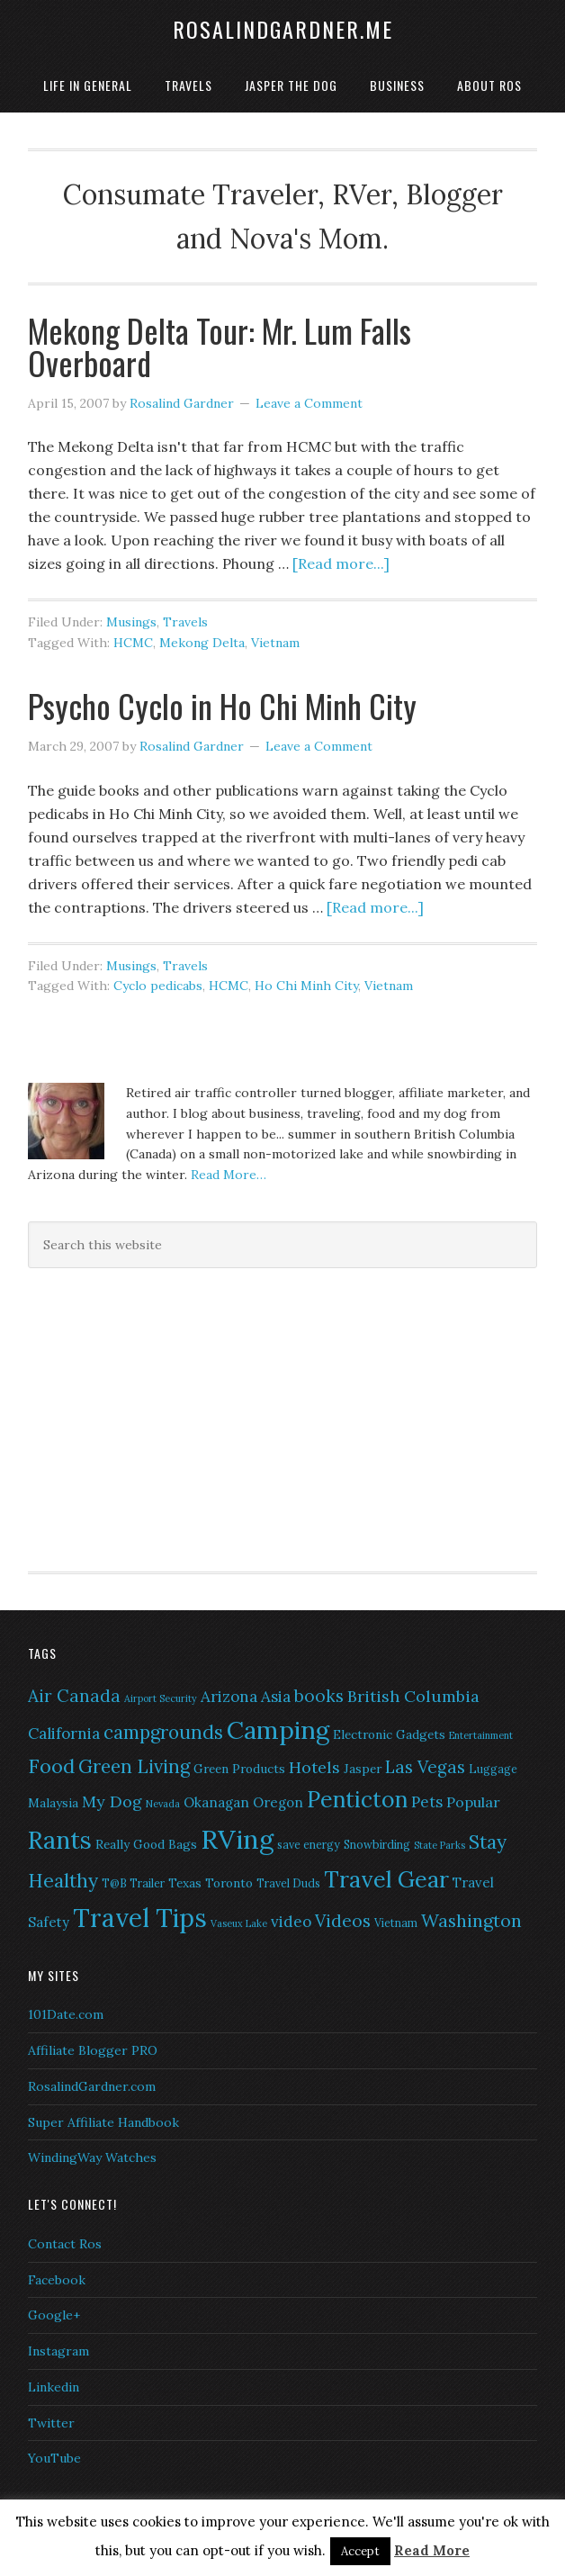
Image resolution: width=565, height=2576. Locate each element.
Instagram (58, 2351)
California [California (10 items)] (64, 1733)
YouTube (54, 2458)
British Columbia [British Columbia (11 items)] (413, 1696)
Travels (185, 622)
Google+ (54, 2315)
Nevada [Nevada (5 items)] (163, 1803)
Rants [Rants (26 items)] (60, 1839)
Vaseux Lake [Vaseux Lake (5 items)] (239, 1923)
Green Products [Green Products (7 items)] (239, 1769)
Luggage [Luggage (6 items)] (493, 1769)
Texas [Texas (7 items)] (185, 1883)
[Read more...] (341, 563)
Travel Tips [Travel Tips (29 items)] (140, 1918)
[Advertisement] (140, 1416)
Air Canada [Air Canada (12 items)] (74, 1696)
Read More (432, 2550)
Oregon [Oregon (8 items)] (278, 1802)
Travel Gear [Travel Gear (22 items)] (386, 1879)
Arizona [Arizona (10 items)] (229, 1697)
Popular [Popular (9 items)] (473, 1802)
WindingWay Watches (92, 2157)
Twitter (51, 2423)
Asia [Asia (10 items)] (276, 1697)
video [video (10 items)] (291, 1922)
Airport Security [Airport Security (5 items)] (160, 1698)
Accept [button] (360, 2551)
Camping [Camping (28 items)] (278, 1730)
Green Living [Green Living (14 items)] (134, 1766)
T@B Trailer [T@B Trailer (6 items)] (133, 1883)
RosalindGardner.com (92, 2086)
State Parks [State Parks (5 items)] (439, 1845)
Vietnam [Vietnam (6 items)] (395, 1923)
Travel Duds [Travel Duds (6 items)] (288, 1883)
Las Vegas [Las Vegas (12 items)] (425, 1767)
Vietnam (275, 643)
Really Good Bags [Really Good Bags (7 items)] (146, 1844)
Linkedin (53, 2387)
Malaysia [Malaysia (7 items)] (53, 1803)
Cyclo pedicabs (157, 985)
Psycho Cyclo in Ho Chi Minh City (222, 705)
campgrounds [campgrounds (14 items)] (163, 1732)
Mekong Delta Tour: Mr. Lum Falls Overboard (219, 346)
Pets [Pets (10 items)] (427, 1802)
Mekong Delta (202, 643)
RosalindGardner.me (283, 29)
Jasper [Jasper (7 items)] (362, 1769)
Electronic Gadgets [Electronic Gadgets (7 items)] (389, 1734)
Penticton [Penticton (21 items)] (357, 1799)
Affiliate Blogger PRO (92, 2050)
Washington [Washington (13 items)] (471, 1920)
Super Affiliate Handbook (103, 2122)
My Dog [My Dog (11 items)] (112, 1801)
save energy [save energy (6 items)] (308, 1844)
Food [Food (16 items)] (51, 1766)
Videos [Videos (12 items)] (343, 1921)
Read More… (228, 1174)
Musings (131, 622)
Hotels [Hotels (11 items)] (314, 1767)
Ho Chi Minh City (306, 985)
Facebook (56, 2280)
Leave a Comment (309, 403)
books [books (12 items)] (319, 1696)
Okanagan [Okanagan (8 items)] (216, 1802)
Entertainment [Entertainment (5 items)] (481, 1735)
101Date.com (65, 2014)
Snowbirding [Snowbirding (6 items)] (377, 1844)
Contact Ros (65, 2244)
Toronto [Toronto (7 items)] (229, 1883)
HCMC (133, 643)
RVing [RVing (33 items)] (237, 1839)
